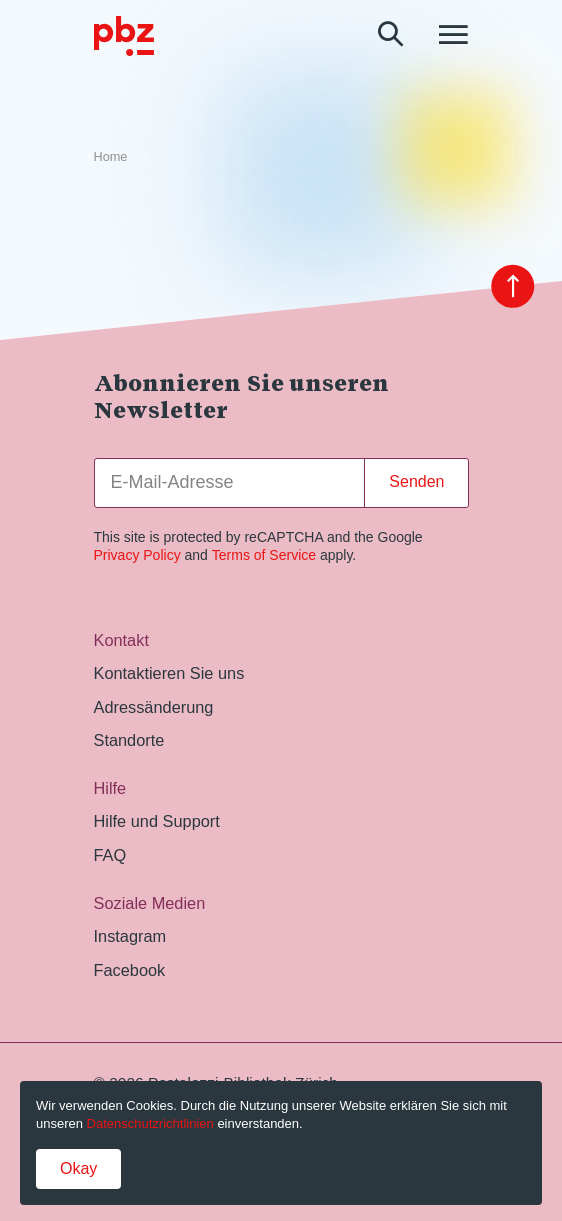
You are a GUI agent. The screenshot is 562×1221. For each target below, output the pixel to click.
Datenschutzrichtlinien (150, 1123)
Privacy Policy (137, 555)
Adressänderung (154, 707)
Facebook (130, 970)
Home (111, 157)
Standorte (129, 740)
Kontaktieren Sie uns (169, 673)
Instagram (130, 936)
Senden (416, 481)
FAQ (110, 855)
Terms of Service (264, 555)
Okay (78, 1168)
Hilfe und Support (157, 821)
